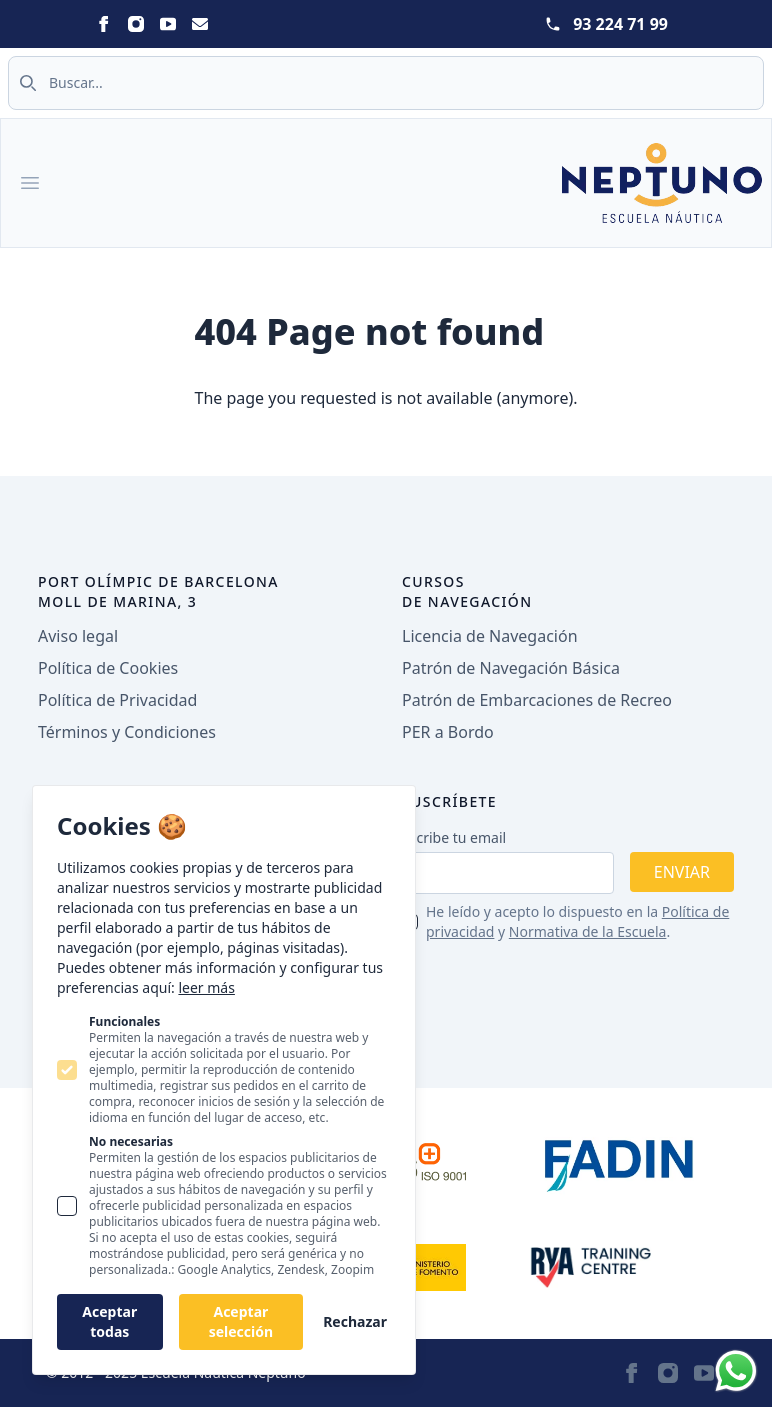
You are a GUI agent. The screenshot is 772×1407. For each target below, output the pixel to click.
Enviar (682, 872)
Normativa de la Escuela (588, 931)
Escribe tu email (454, 837)
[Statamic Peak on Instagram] (136, 24)
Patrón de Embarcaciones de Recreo (537, 700)
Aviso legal (78, 636)
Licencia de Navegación (490, 636)
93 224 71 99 (620, 24)
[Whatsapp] (736, 1371)
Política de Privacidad (117, 700)
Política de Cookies (108, 668)
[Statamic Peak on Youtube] (168, 24)
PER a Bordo (448, 732)
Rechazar (355, 1321)
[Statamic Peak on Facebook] (104, 24)
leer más (206, 987)
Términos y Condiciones (127, 732)
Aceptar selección (241, 1321)
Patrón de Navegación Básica (511, 668)
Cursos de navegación (467, 591)
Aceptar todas (109, 1321)
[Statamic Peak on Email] (200, 24)
